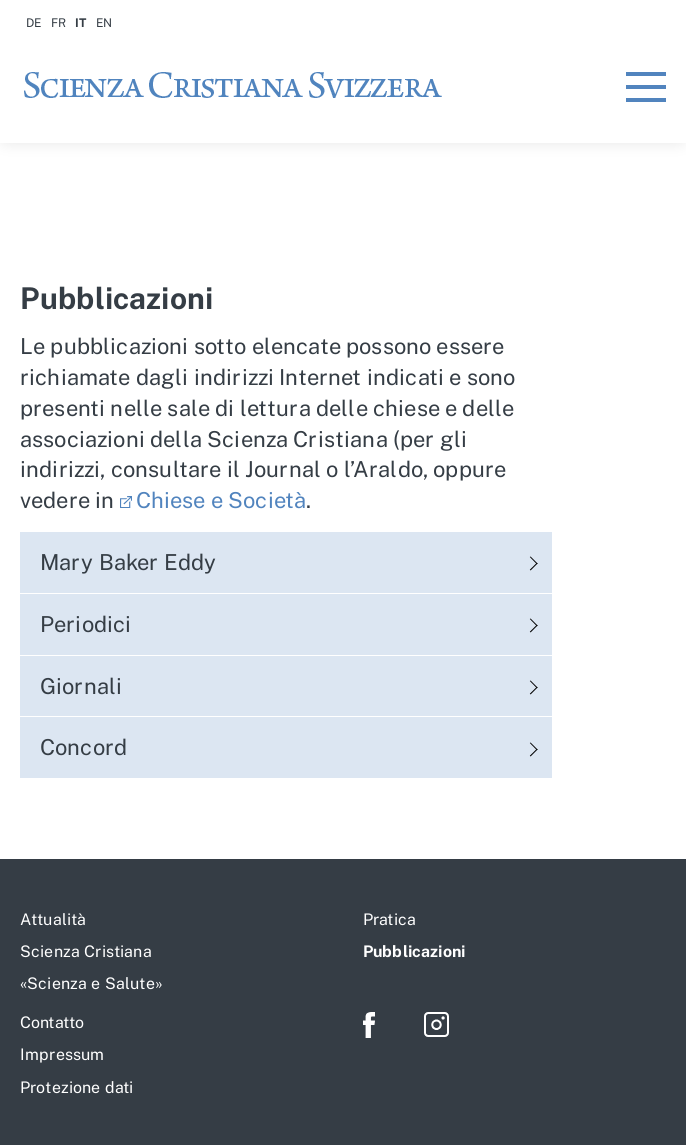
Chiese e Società (221, 500)
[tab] (286, 562)
